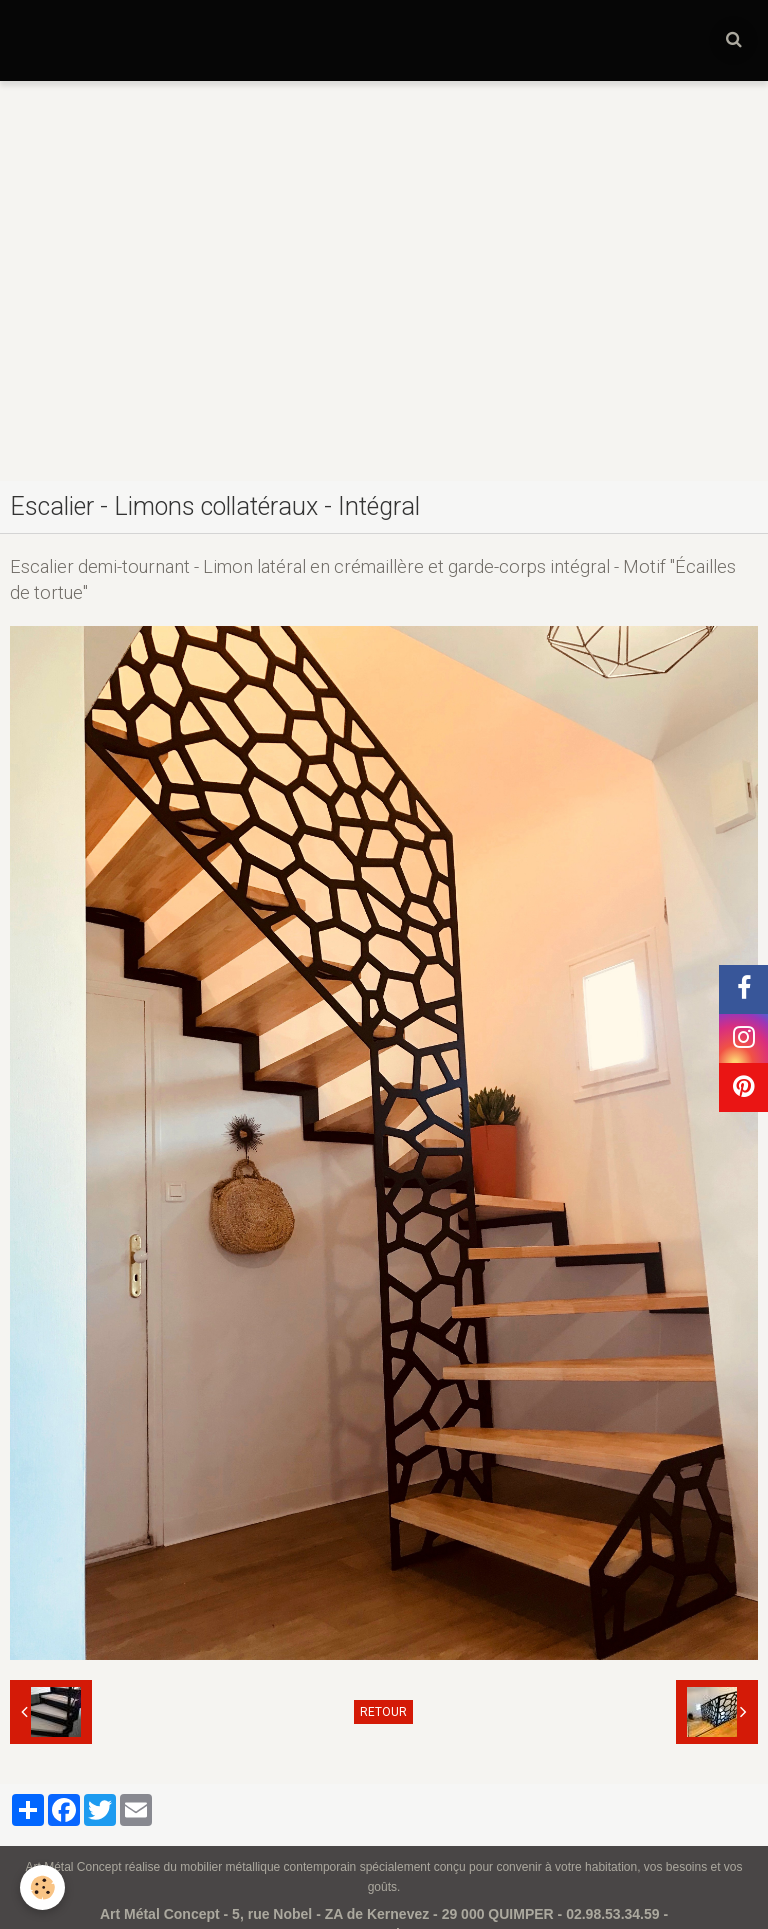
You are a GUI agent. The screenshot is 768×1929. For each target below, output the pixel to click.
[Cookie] (42, 1887)
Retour (383, 1712)
